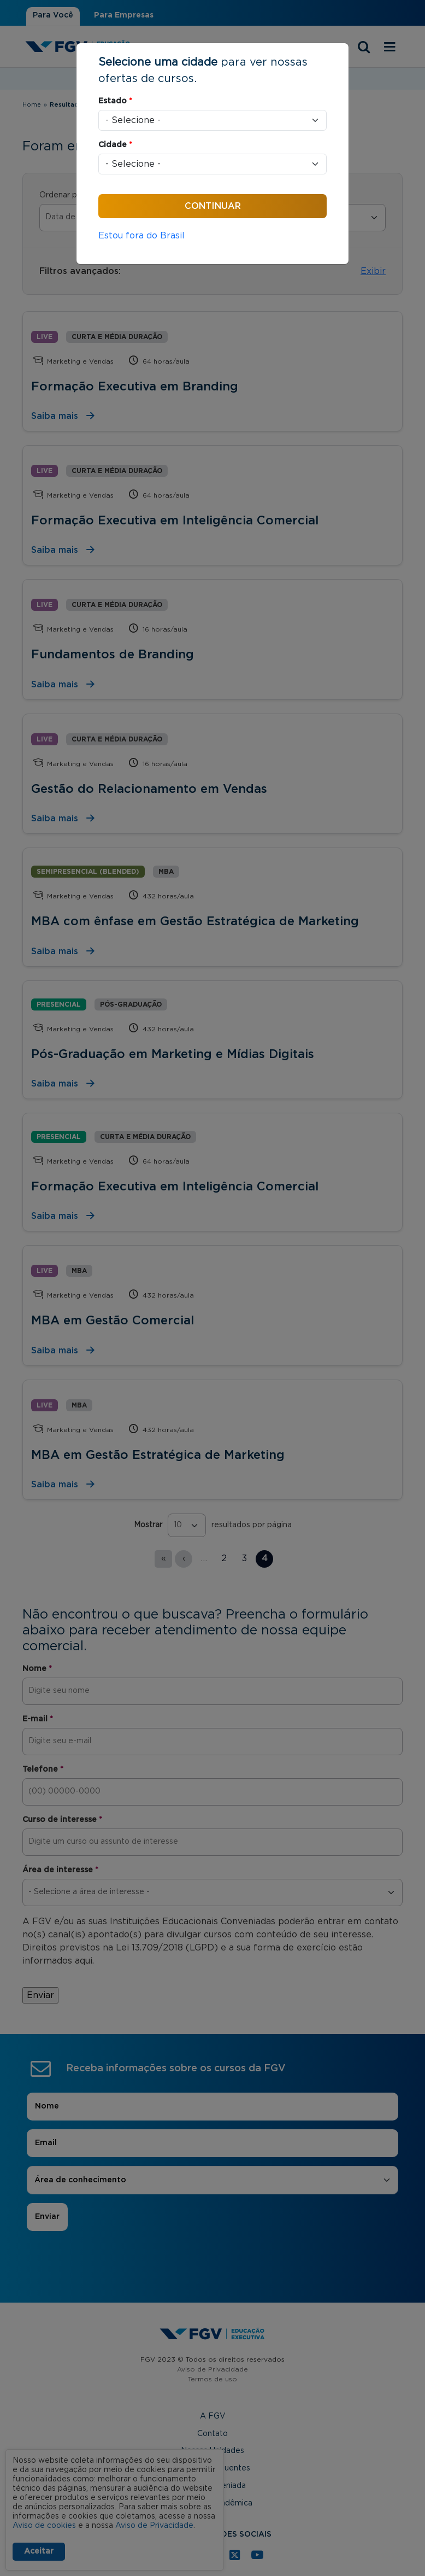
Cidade (115, 145)
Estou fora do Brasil (141, 235)
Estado (115, 101)
